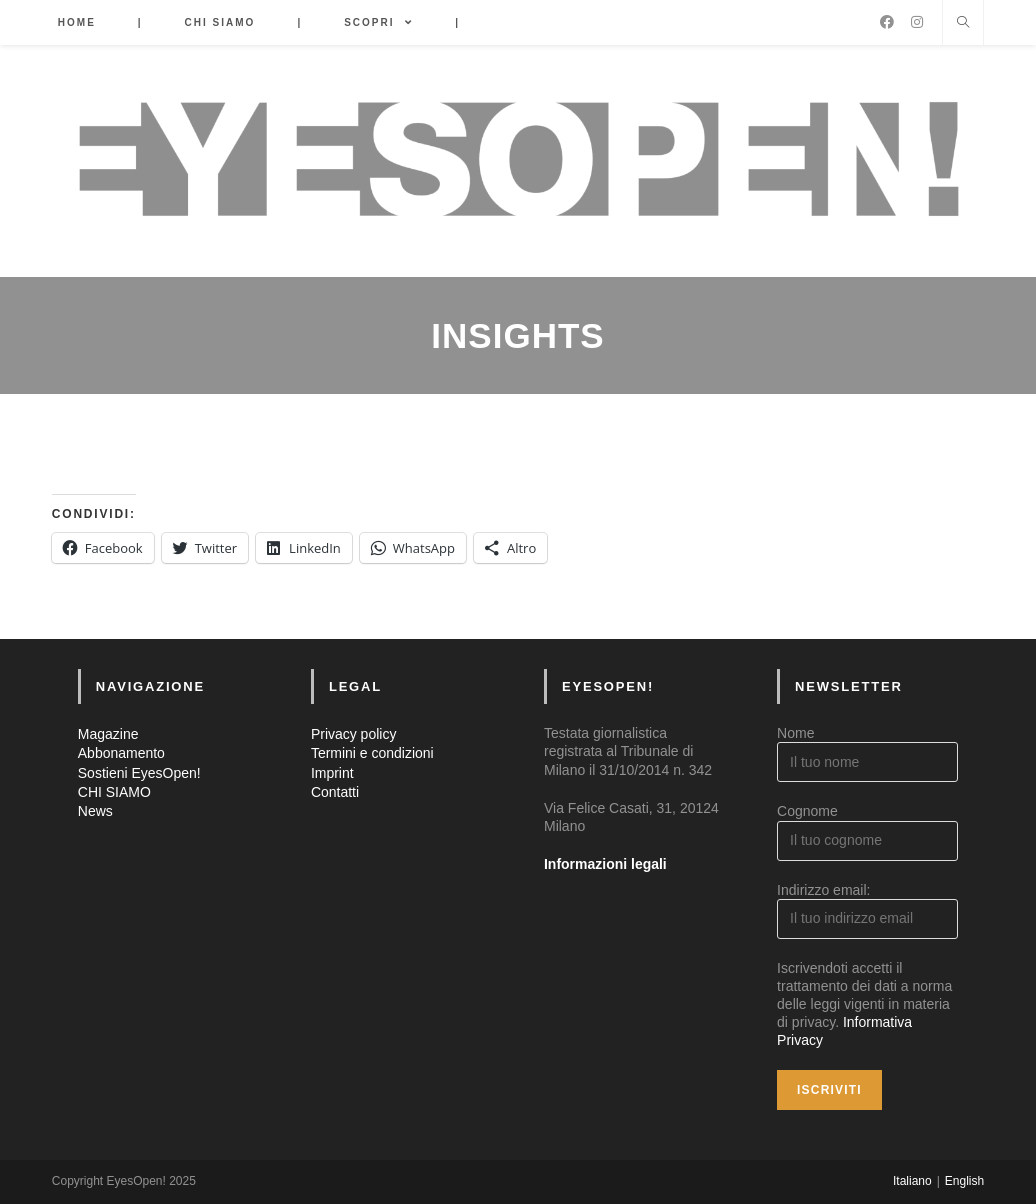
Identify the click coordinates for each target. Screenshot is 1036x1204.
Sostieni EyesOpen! (139, 773)
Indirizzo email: (823, 890)
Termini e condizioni (372, 753)
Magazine (108, 734)
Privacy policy (354, 734)
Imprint (332, 773)
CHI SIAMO (114, 792)
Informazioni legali (605, 864)
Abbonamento (121, 753)
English (964, 1181)
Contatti (335, 792)
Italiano (912, 1181)
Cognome (807, 811)
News (95, 811)
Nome (795, 733)
